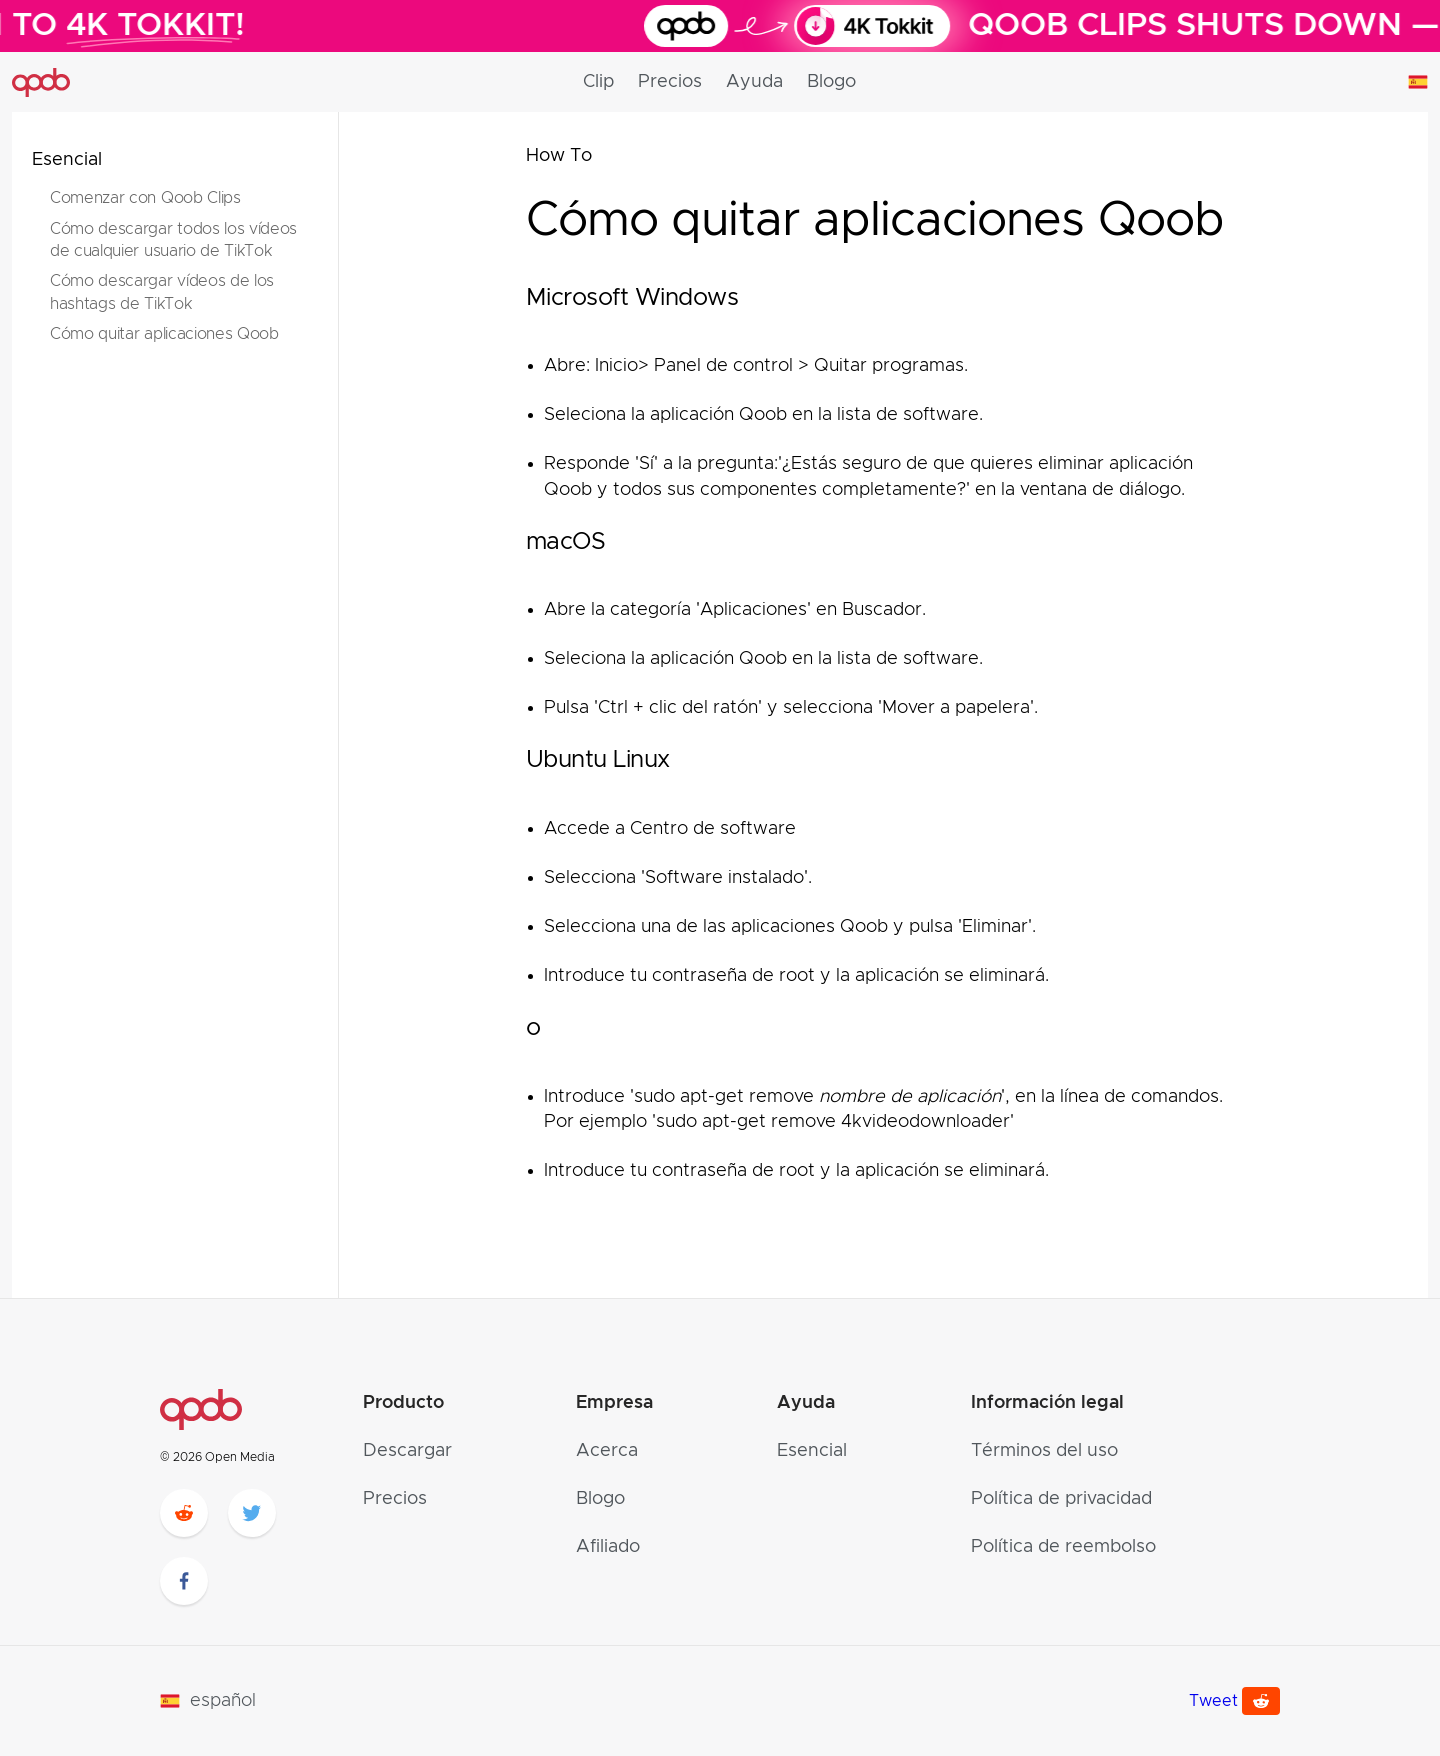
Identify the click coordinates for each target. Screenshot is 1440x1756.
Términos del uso (1044, 1451)
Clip (598, 82)
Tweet (1213, 1701)
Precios (670, 82)
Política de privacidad (1061, 1499)
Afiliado (608, 1547)
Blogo (831, 82)
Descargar (407, 1451)
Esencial (67, 160)
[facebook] (184, 1581)
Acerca (607, 1451)
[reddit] (184, 1513)
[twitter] (252, 1513)
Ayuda (754, 82)
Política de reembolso (1063, 1547)
